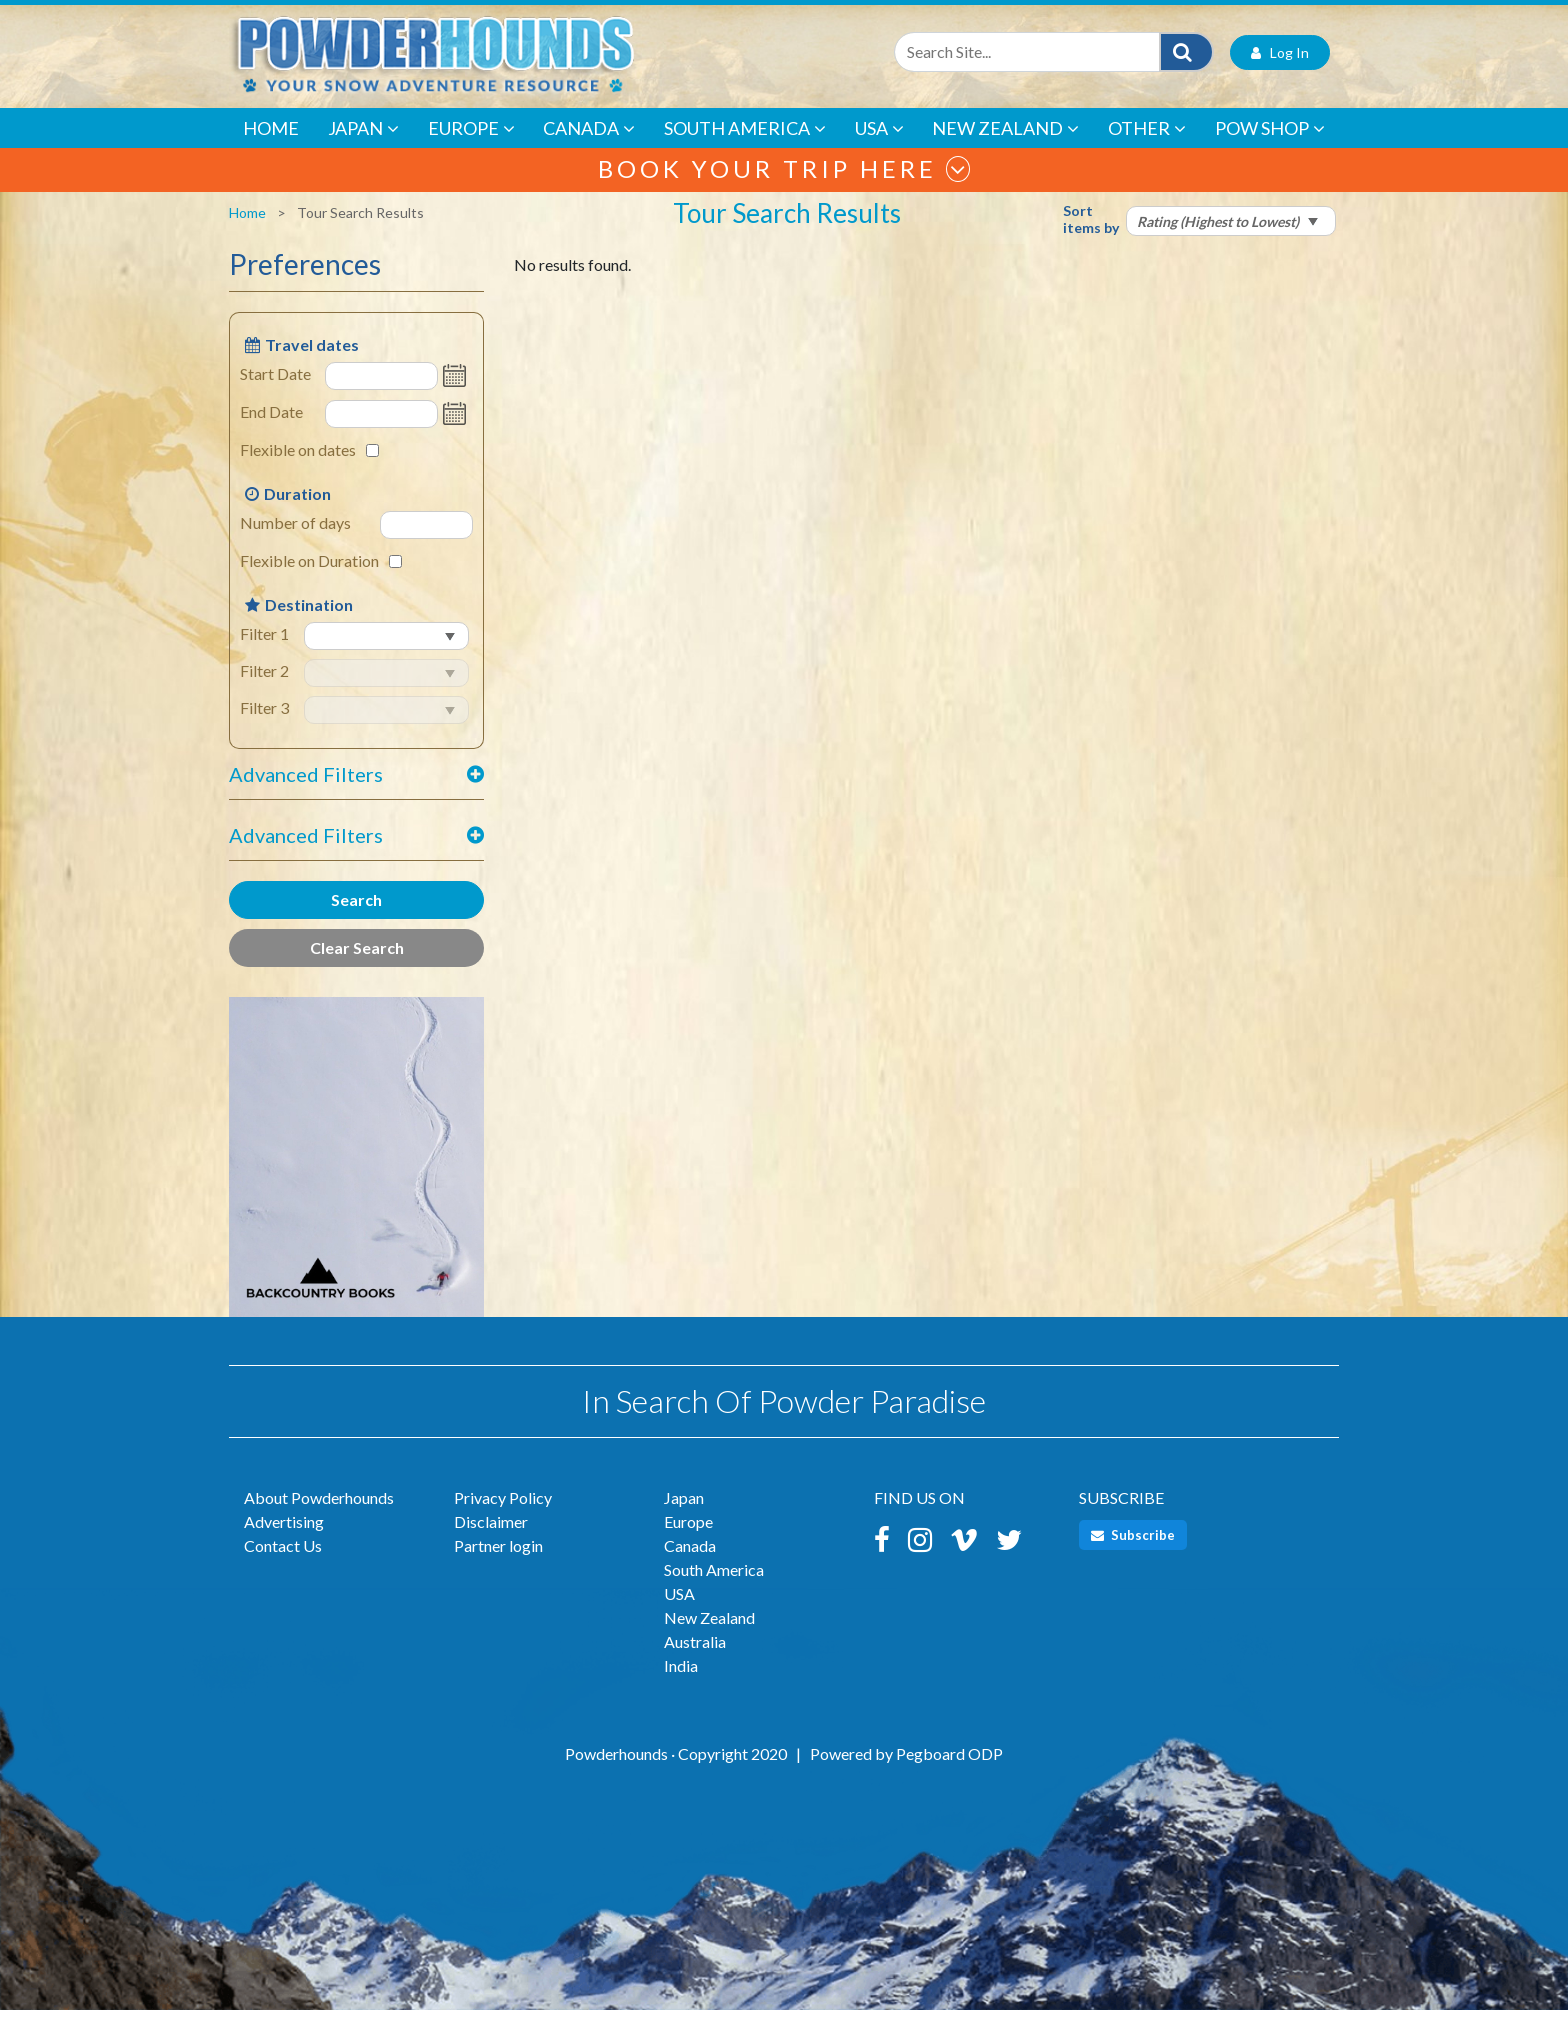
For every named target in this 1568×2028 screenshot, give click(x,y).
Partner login (498, 1563)
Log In (1280, 70)
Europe (471, 146)
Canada (589, 146)
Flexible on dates (298, 468)
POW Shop (1270, 146)
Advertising (284, 1539)
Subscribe (1133, 1553)
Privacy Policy (503, 1515)
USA (879, 146)
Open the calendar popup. (457, 395)
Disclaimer (491, 1539)
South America (745, 146)
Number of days (295, 541)
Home (271, 146)
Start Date (275, 392)
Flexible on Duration (309, 579)
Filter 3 (264, 726)
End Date (271, 430)
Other (1147, 146)
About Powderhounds (319, 1515)
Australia (695, 1659)
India (681, 1683)
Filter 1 (264, 652)
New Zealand (1005, 146)
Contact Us (283, 1563)
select (308, 672)
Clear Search (357, 966)
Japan (363, 146)
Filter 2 (264, 689)
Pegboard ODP (949, 1771)
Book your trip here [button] (784, 186)
